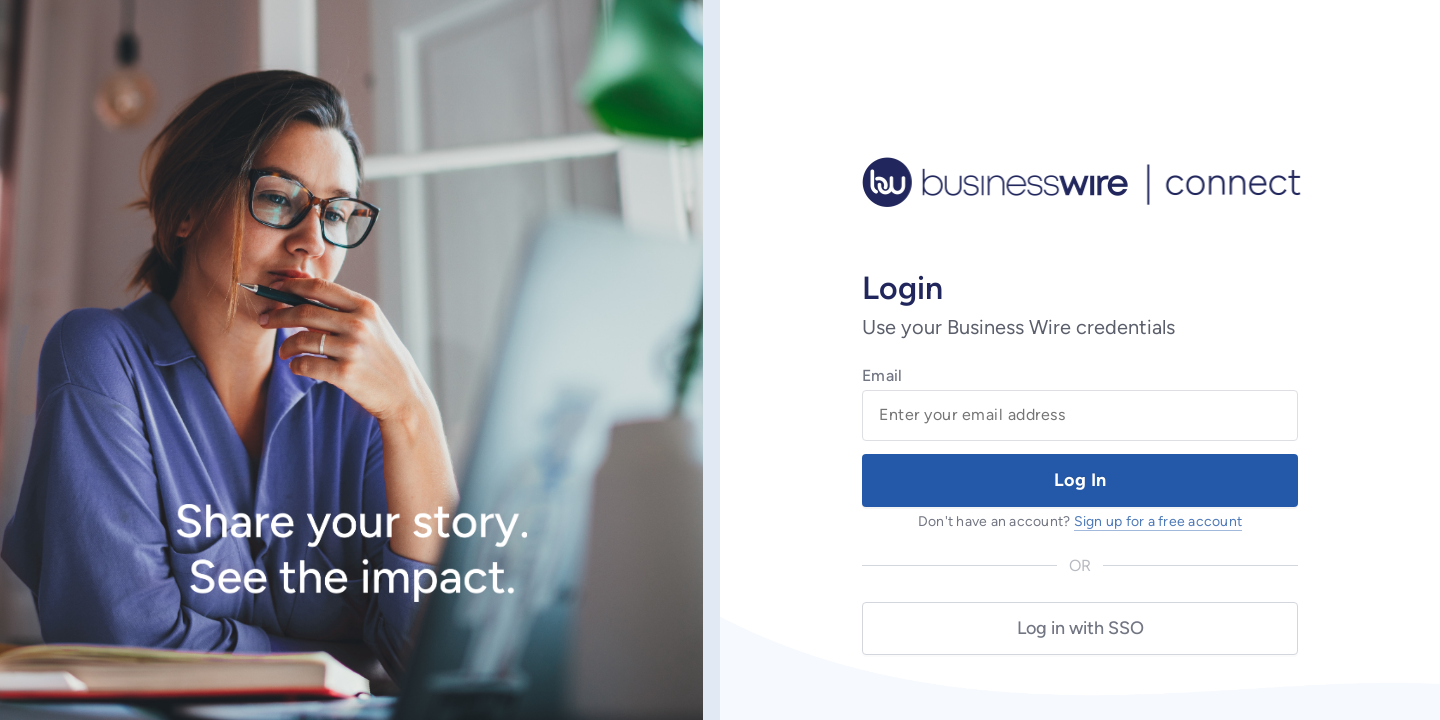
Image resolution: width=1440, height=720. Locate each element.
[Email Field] (1080, 415)
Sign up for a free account (1158, 521)
